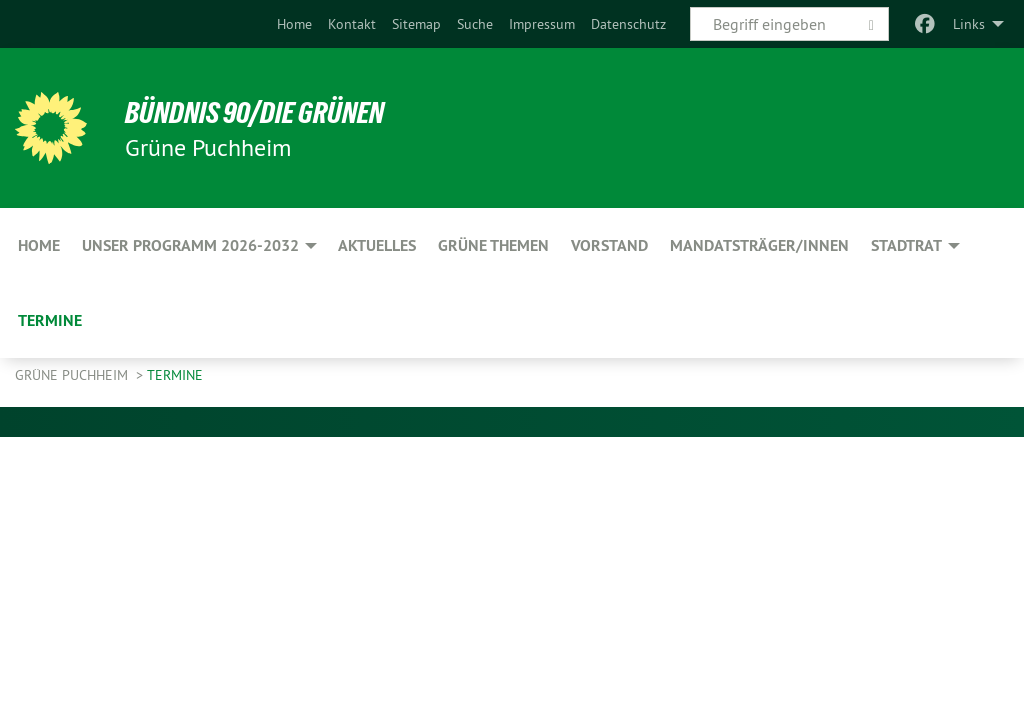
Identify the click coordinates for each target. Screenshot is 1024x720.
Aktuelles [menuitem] (377, 245)
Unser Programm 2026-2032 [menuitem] (190, 245)
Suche (475, 24)
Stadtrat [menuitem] (906, 245)
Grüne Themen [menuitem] (493, 245)
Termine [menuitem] (50, 320)
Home (294, 24)
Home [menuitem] (39, 245)
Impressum (542, 24)
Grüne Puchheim (73, 375)
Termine (175, 375)
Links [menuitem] (969, 24)
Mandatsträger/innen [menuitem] (759, 245)
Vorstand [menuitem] (609, 245)
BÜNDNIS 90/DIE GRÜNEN (261, 112)
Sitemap (416, 24)
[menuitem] (294, 24)
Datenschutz (628, 24)
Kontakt (352, 24)
